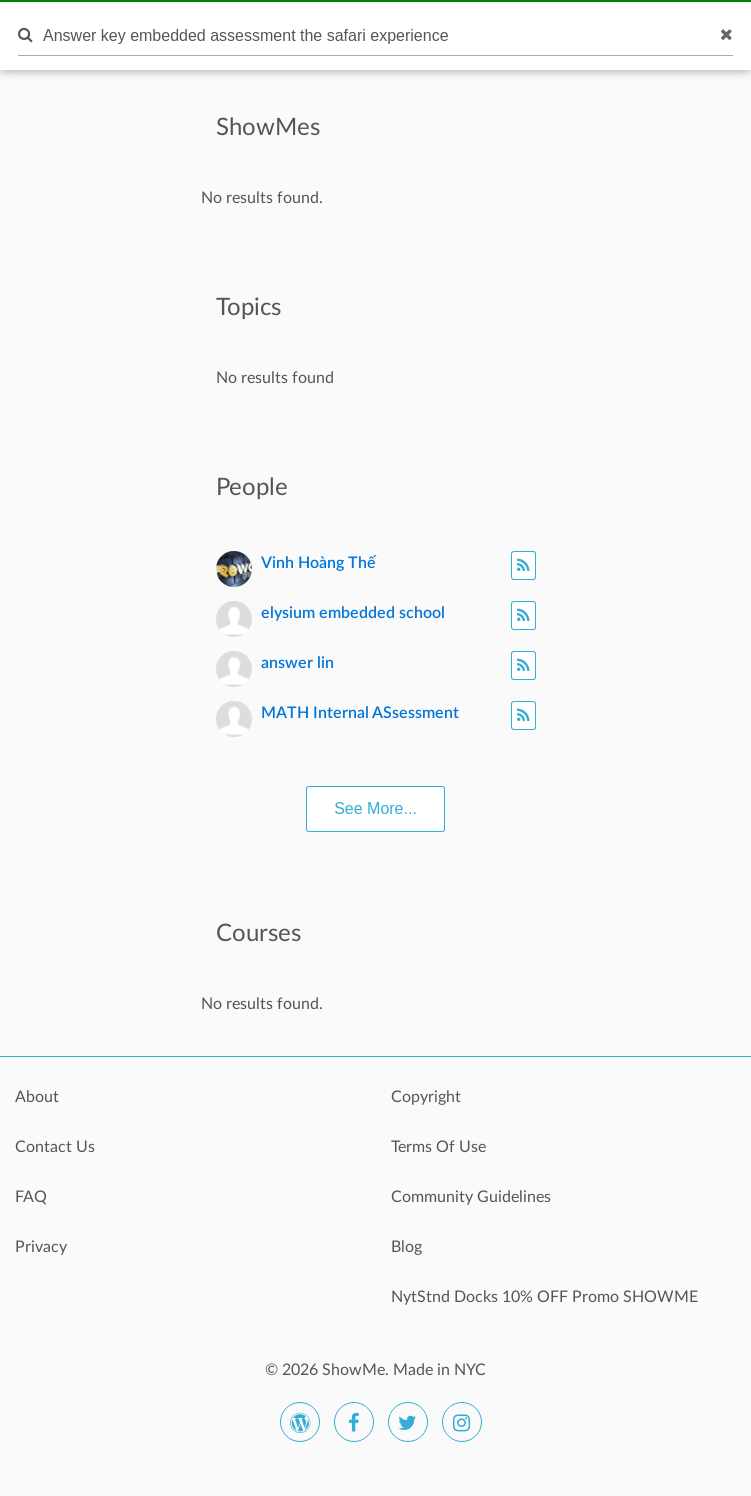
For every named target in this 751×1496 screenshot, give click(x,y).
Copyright (426, 1097)
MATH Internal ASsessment (360, 713)
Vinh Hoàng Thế (318, 563)
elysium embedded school (353, 613)
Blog (406, 1247)
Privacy (41, 1247)
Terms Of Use (438, 1147)
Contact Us (55, 1147)
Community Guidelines (471, 1197)
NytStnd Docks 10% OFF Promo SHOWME (544, 1297)
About (37, 1097)
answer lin (297, 663)
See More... (375, 808)
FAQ (31, 1197)
